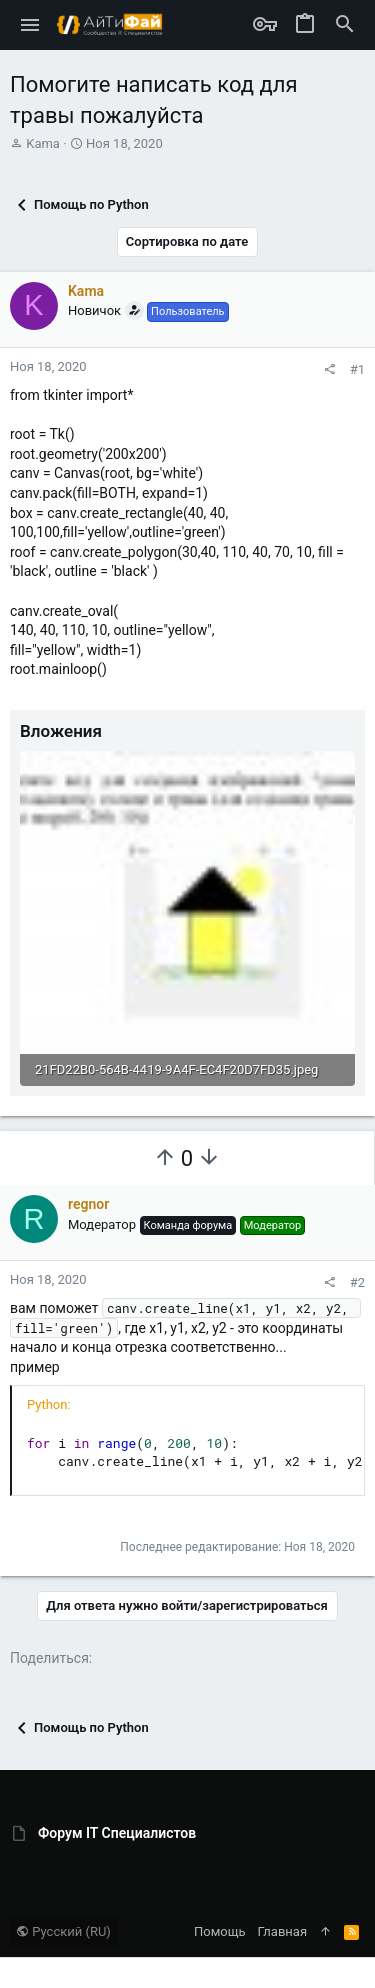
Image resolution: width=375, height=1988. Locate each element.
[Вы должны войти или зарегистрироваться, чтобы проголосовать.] (165, 1158)
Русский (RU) (63, 1931)
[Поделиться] (329, 369)
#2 (357, 1282)
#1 (357, 369)
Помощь (220, 1931)
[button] (30, 25)
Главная (282, 1931)
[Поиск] (345, 25)
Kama (43, 143)
